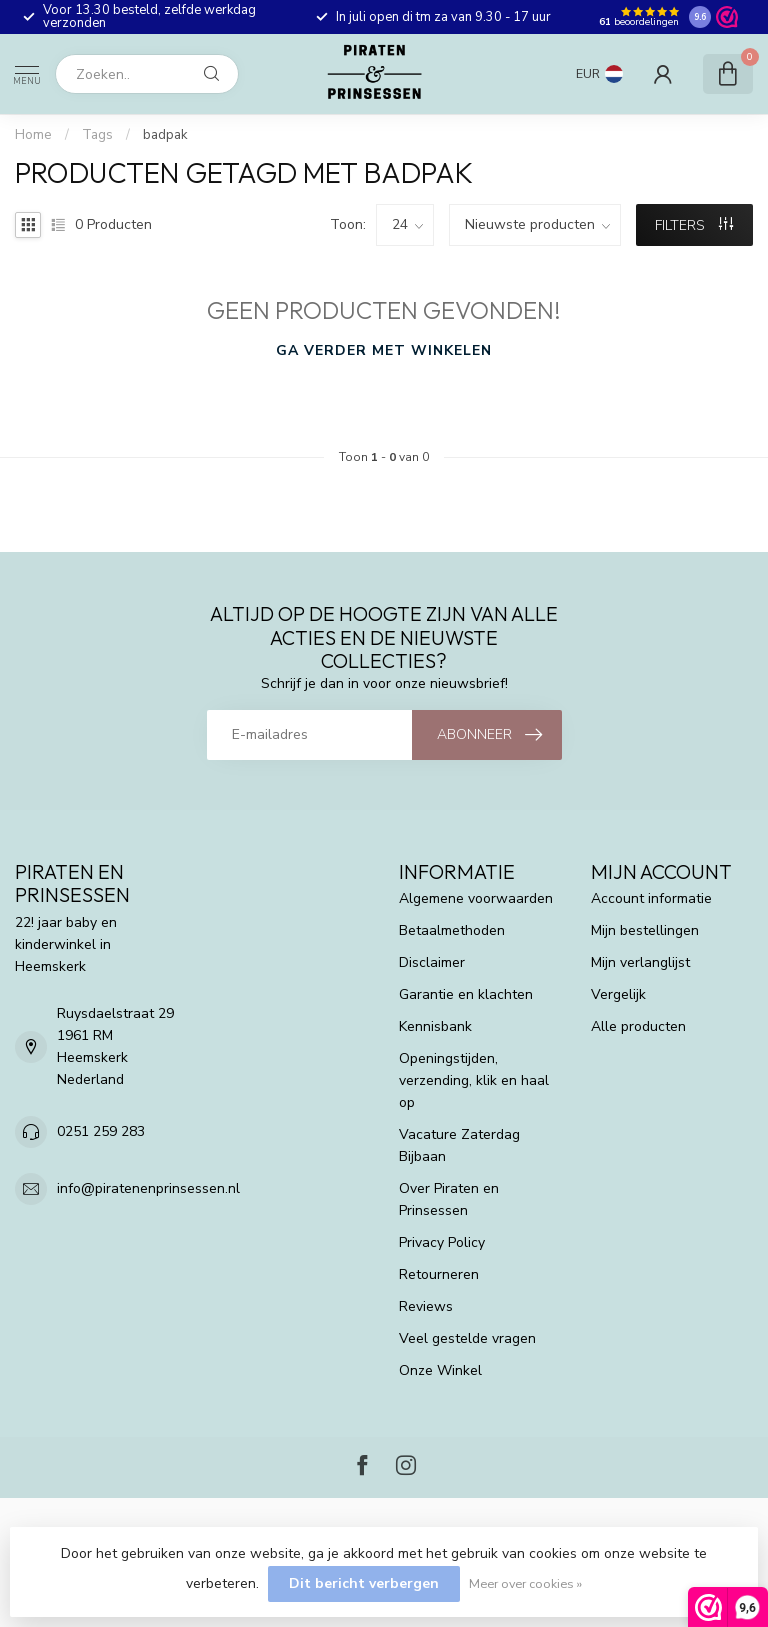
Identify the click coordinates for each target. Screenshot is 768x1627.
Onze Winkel (440, 1370)
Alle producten (638, 1026)
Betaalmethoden (452, 930)
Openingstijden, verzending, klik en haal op (474, 1080)
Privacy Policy (442, 1242)
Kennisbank (435, 1026)
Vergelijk (618, 994)
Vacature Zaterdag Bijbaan (459, 1145)
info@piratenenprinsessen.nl (148, 1188)
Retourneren (439, 1274)
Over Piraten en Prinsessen (449, 1199)
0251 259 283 (101, 1131)
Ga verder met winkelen (384, 350)
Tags (97, 135)
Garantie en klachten (466, 994)
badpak (165, 135)
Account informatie (651, 898)
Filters (694, 225)
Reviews (426, 1306)
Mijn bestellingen (645, 930)
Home (33, 135)
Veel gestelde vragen (467, 1338)
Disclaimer (432, 962)
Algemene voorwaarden (476, 898)
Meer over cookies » (525, 1583)
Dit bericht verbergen (364, 1583)
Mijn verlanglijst (640, 962)
